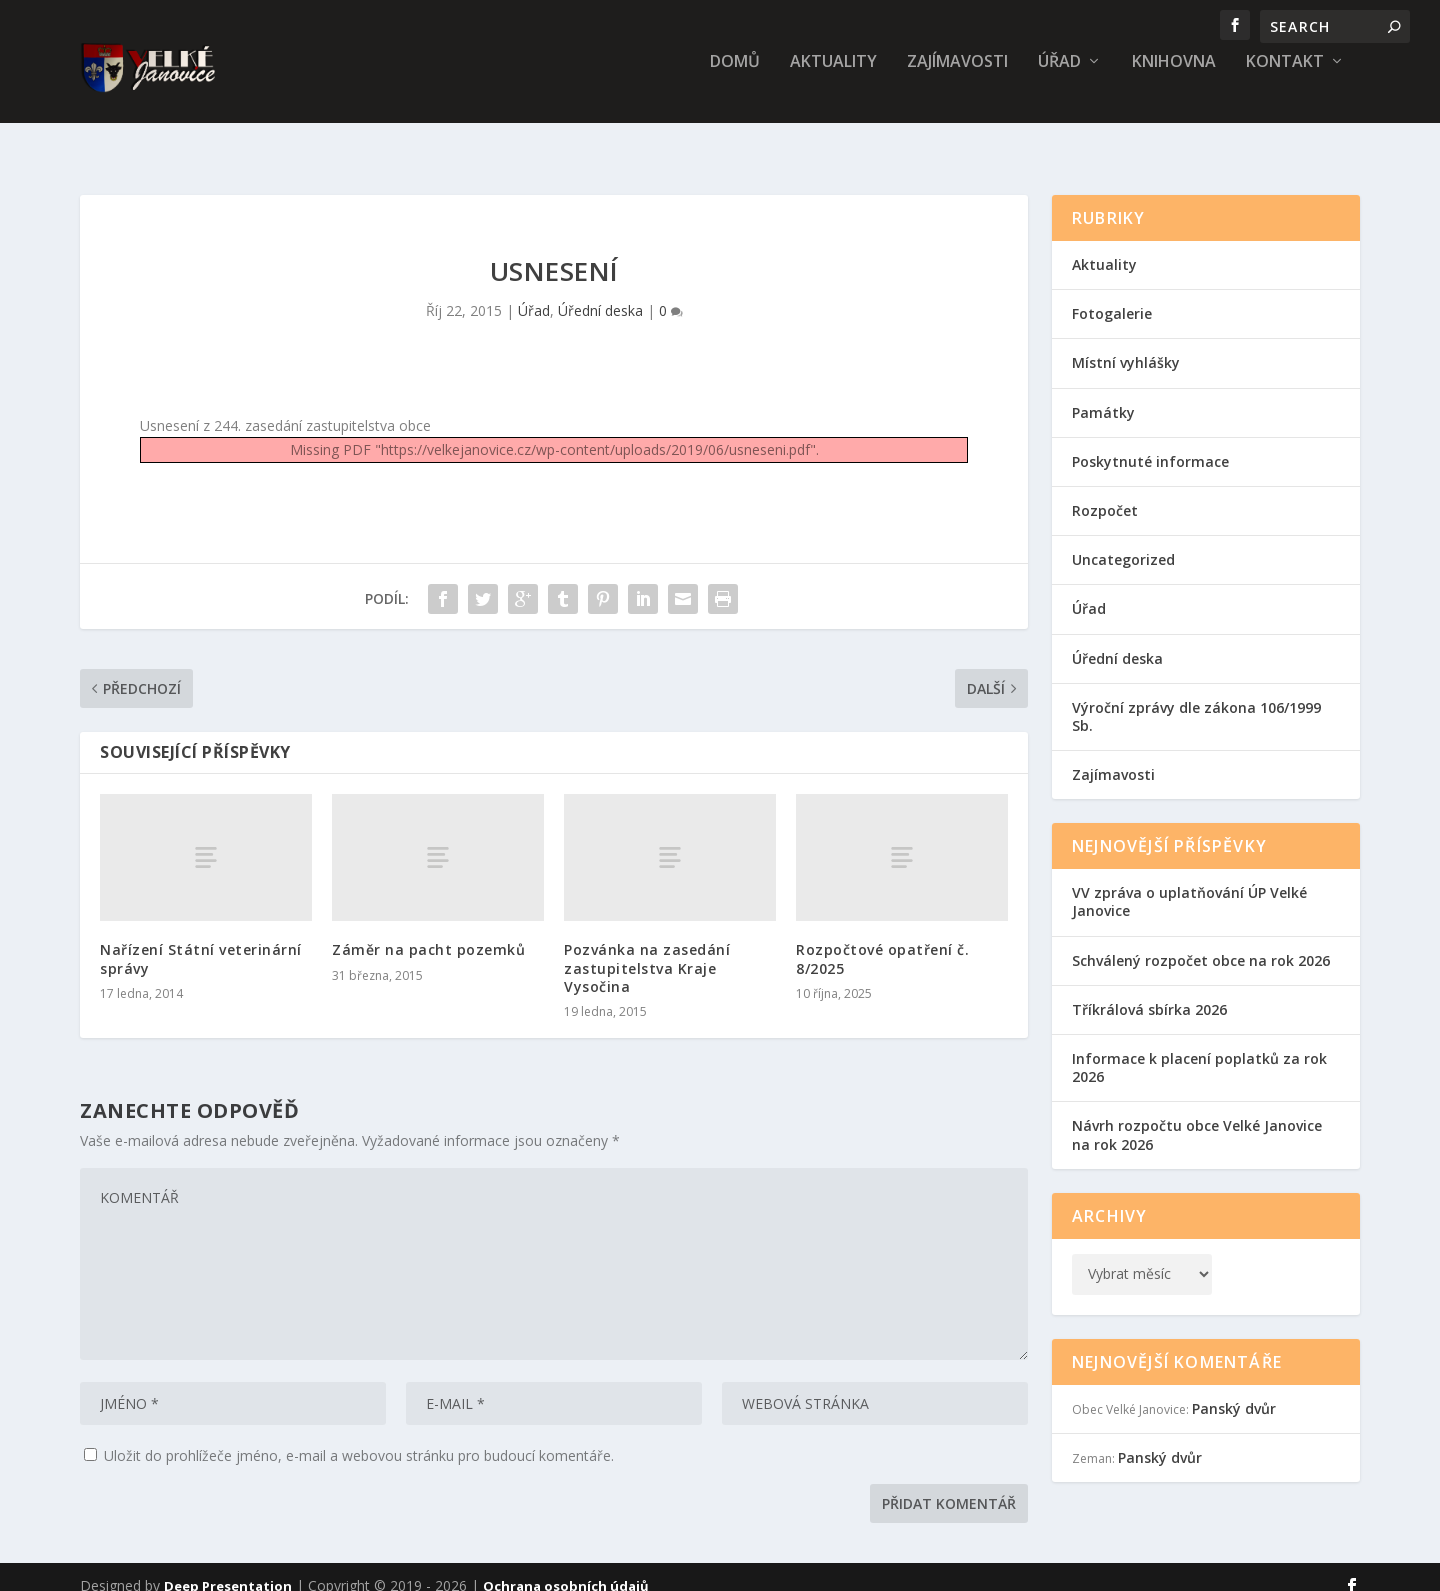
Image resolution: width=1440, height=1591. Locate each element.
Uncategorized (1123, 541)
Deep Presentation (228, 1568)
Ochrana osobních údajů (566, 1568)
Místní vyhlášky (1126, 344)
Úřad (1059, 76)
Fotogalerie (1112, 295)
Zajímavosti (957, 76)
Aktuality (833, 76)
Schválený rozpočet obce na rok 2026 (1201, 942)
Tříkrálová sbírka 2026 (1149, 991)
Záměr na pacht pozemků (428, 931)
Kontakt (1285, 76)
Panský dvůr (1234, 1390)
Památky (1103, 394)
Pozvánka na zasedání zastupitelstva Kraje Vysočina (647, 949)
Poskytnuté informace (1150, 443)
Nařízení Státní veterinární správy (201, 940)
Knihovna (1174, 76)
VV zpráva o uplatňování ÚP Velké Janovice (1189, 883)
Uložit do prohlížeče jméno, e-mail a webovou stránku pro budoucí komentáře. (359, 1437)
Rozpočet (1105, 492)
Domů (735, 76)
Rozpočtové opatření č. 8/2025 (882, 940)
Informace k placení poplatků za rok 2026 (1199, 1049)
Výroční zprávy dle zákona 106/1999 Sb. (1196, 698)
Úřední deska (600, 292)
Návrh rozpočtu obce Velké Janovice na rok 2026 (1197, 1116)
